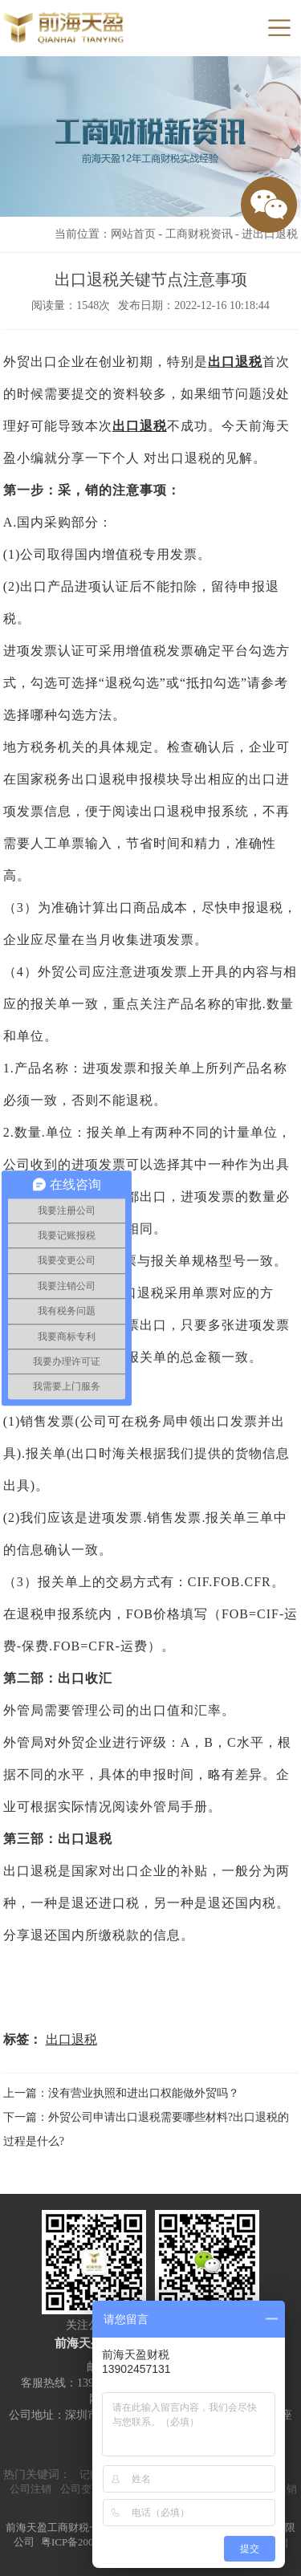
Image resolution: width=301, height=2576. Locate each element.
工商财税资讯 (199, 234)
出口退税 (235, 361)
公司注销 (30, 2489)
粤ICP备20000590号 (85, 2542)
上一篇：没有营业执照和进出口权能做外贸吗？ (121, 2093)
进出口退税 (270, 234)
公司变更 (81, 2489)
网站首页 (133, 234)
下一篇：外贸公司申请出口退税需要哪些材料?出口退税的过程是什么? (146, 2129)
